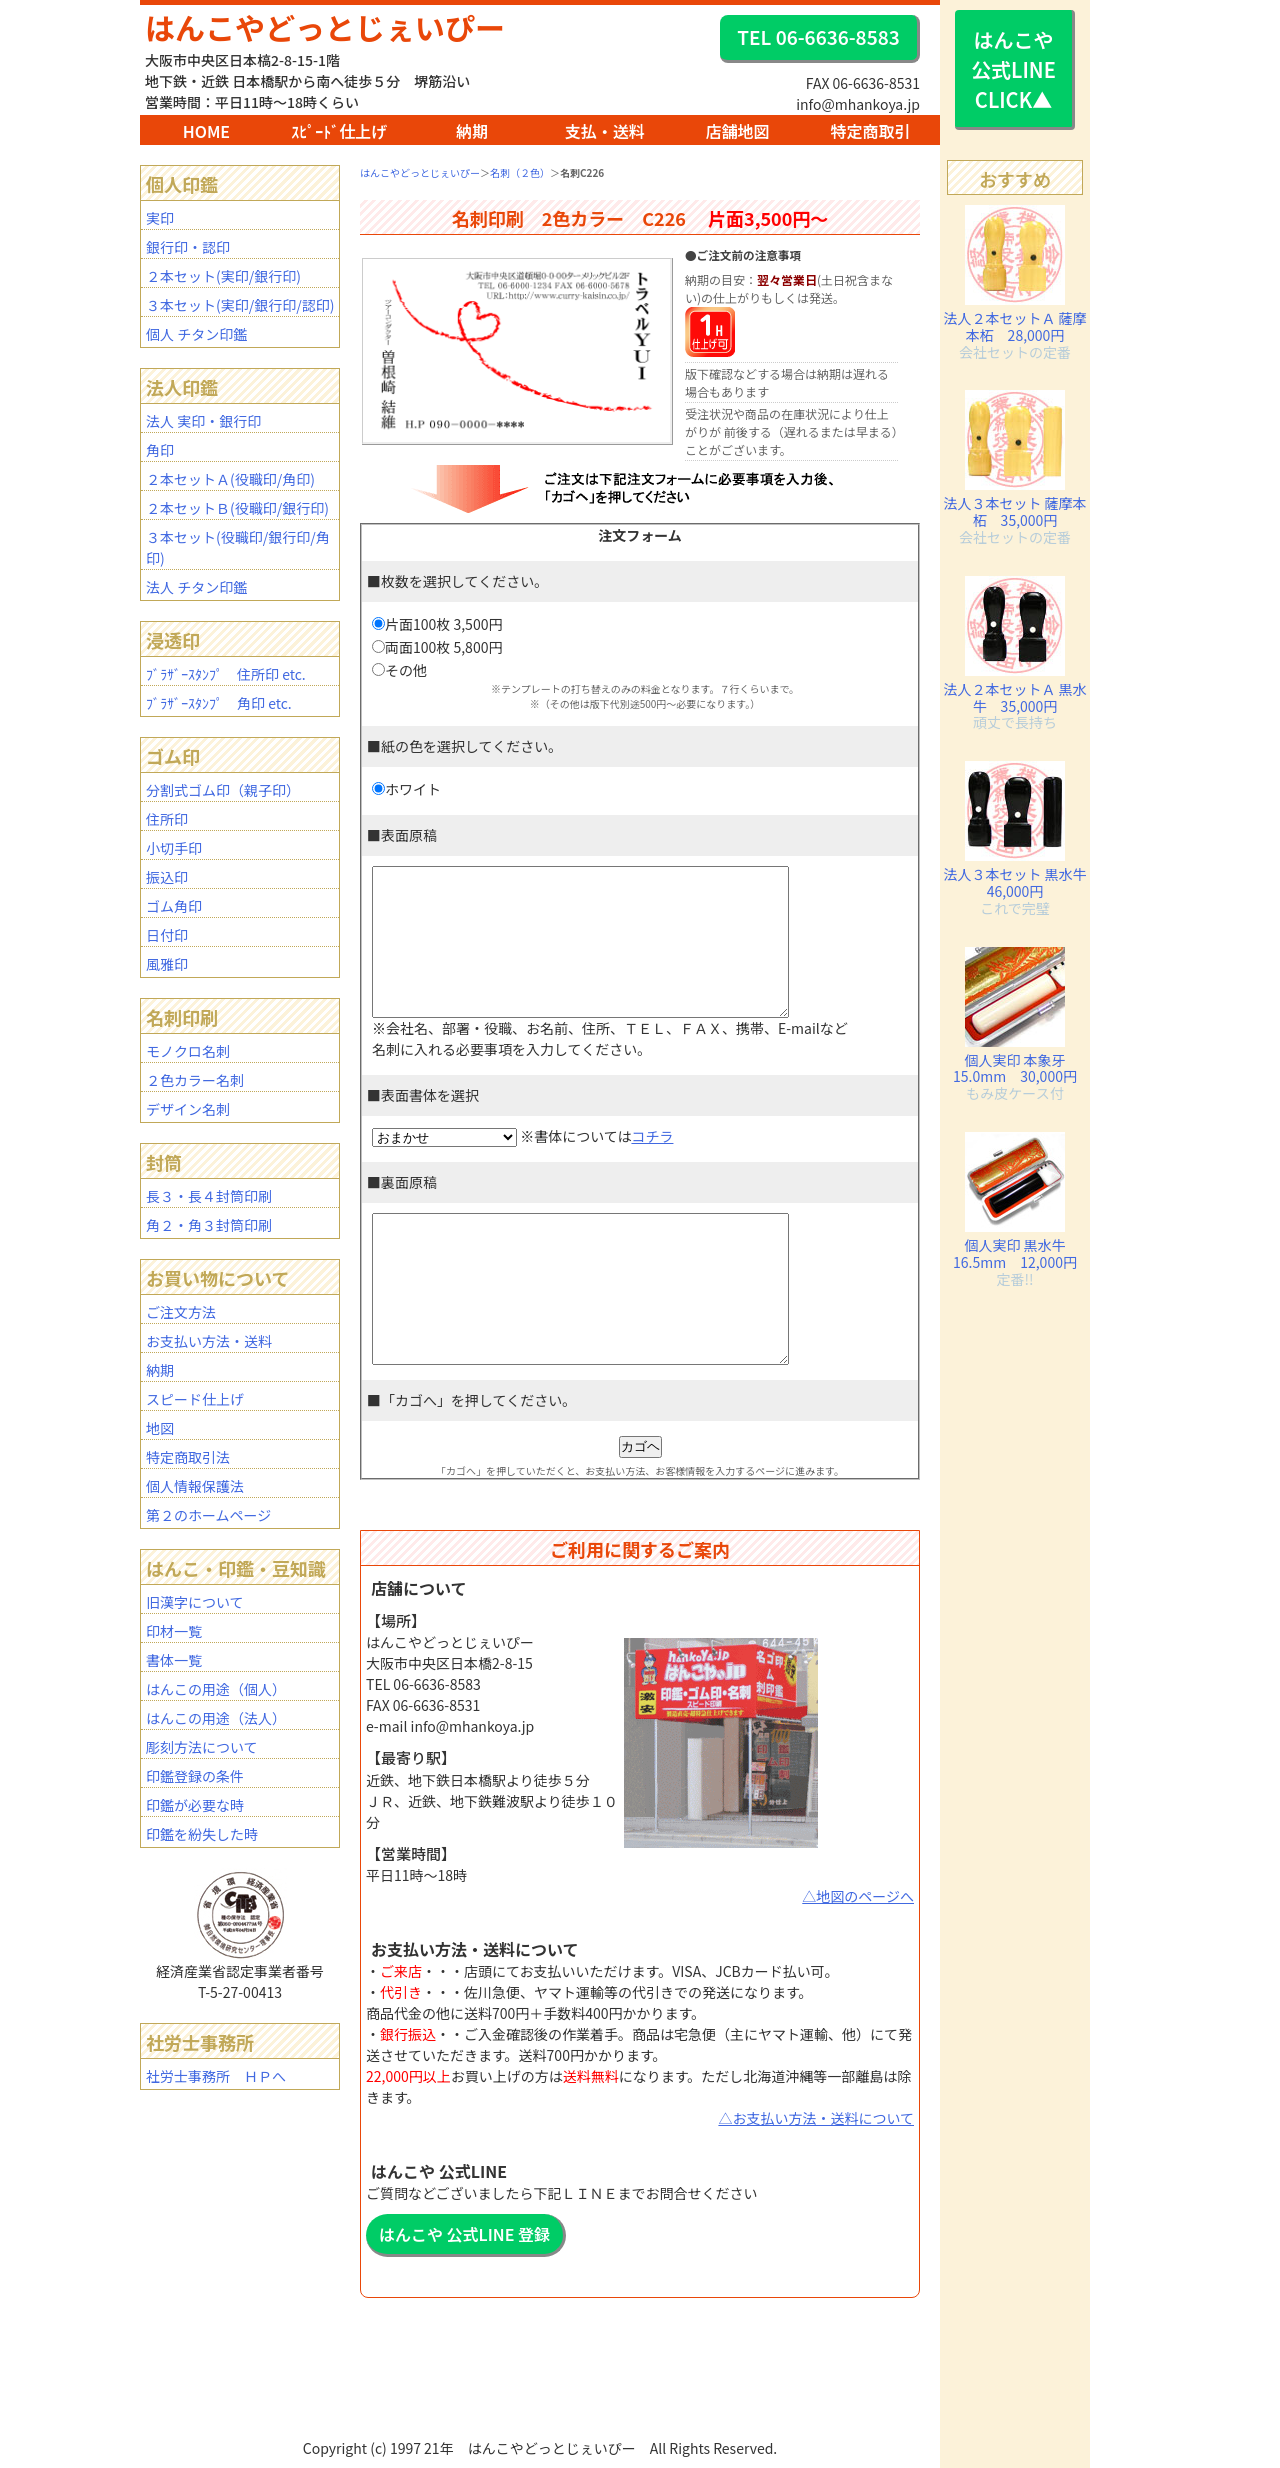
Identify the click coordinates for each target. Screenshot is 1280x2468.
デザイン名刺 (188, 1109)
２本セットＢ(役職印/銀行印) (237, 508)
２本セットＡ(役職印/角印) (230, 479)
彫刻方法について (202, 1747)
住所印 (167, 819)
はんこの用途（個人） (216, 1689)
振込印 (167, 877)
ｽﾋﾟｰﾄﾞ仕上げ (339, 131)
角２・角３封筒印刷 (209, 1225)
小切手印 (174, 848)
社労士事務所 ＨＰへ (216, 2076)
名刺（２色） (520, 172)
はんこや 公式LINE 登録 (464, 2294)
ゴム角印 (174, 906)
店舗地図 (738, 131)
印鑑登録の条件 (195, 1776)
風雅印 (167, 964)
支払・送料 (605, 131)
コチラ (652, 1166)
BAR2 (537, 2458)
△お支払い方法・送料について (816, 2178)
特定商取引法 (188, 1457)
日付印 (167, 935)
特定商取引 (870, 131)
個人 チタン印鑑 (196, 334)
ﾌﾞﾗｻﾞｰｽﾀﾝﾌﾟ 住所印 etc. (226, 674)
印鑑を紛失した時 (202, 1834)
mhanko (542, 2458)
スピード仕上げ (195, 1399)
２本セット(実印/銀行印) (223, 276)
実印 (160, 218)
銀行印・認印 (188, 247)
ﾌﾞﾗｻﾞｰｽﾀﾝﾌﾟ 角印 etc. (219, 703)
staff (545, 2458)
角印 (160, 450)
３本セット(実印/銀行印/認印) (240, 305)
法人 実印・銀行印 (203, 421)
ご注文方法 (181, 1312)
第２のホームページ (208, 1515)
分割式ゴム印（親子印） (223, 790)
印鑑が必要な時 (195, 1805)
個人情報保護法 (195, 1486)
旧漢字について (195, 1602)
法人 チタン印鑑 (196, 587)
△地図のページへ (858, 1956)
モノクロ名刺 (188, 1051)
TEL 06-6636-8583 (818, 36)
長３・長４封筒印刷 (209, 1196)
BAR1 (535, 2458)
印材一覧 (174, 1631)
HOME (206, 131)
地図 (160, 1428)
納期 (472, 131)
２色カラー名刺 (195, 1080)
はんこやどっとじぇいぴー (325, 27)
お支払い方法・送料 (209, 1341)
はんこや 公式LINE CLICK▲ (1013, 69)
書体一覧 (174, 1660)
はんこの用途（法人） (216, 1718)
